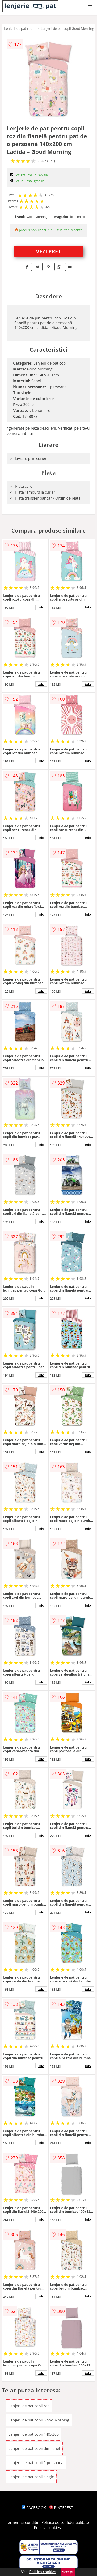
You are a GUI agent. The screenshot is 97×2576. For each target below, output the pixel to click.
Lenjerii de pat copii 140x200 (33, 2434)
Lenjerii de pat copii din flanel (34, 2448)
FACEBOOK (34, 2507)
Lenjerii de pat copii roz (28, 2405)
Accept (67, 2571)
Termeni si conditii (22, 2522)
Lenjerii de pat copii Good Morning (67, 28)
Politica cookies (47, 2527)
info (41, 607)
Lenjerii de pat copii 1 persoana (35, 2462)
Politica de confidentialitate (65, 2522)
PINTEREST (61, 2507)
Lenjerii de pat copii (19, 28)
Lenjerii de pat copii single (31, 2476)
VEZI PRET (48, 251)
